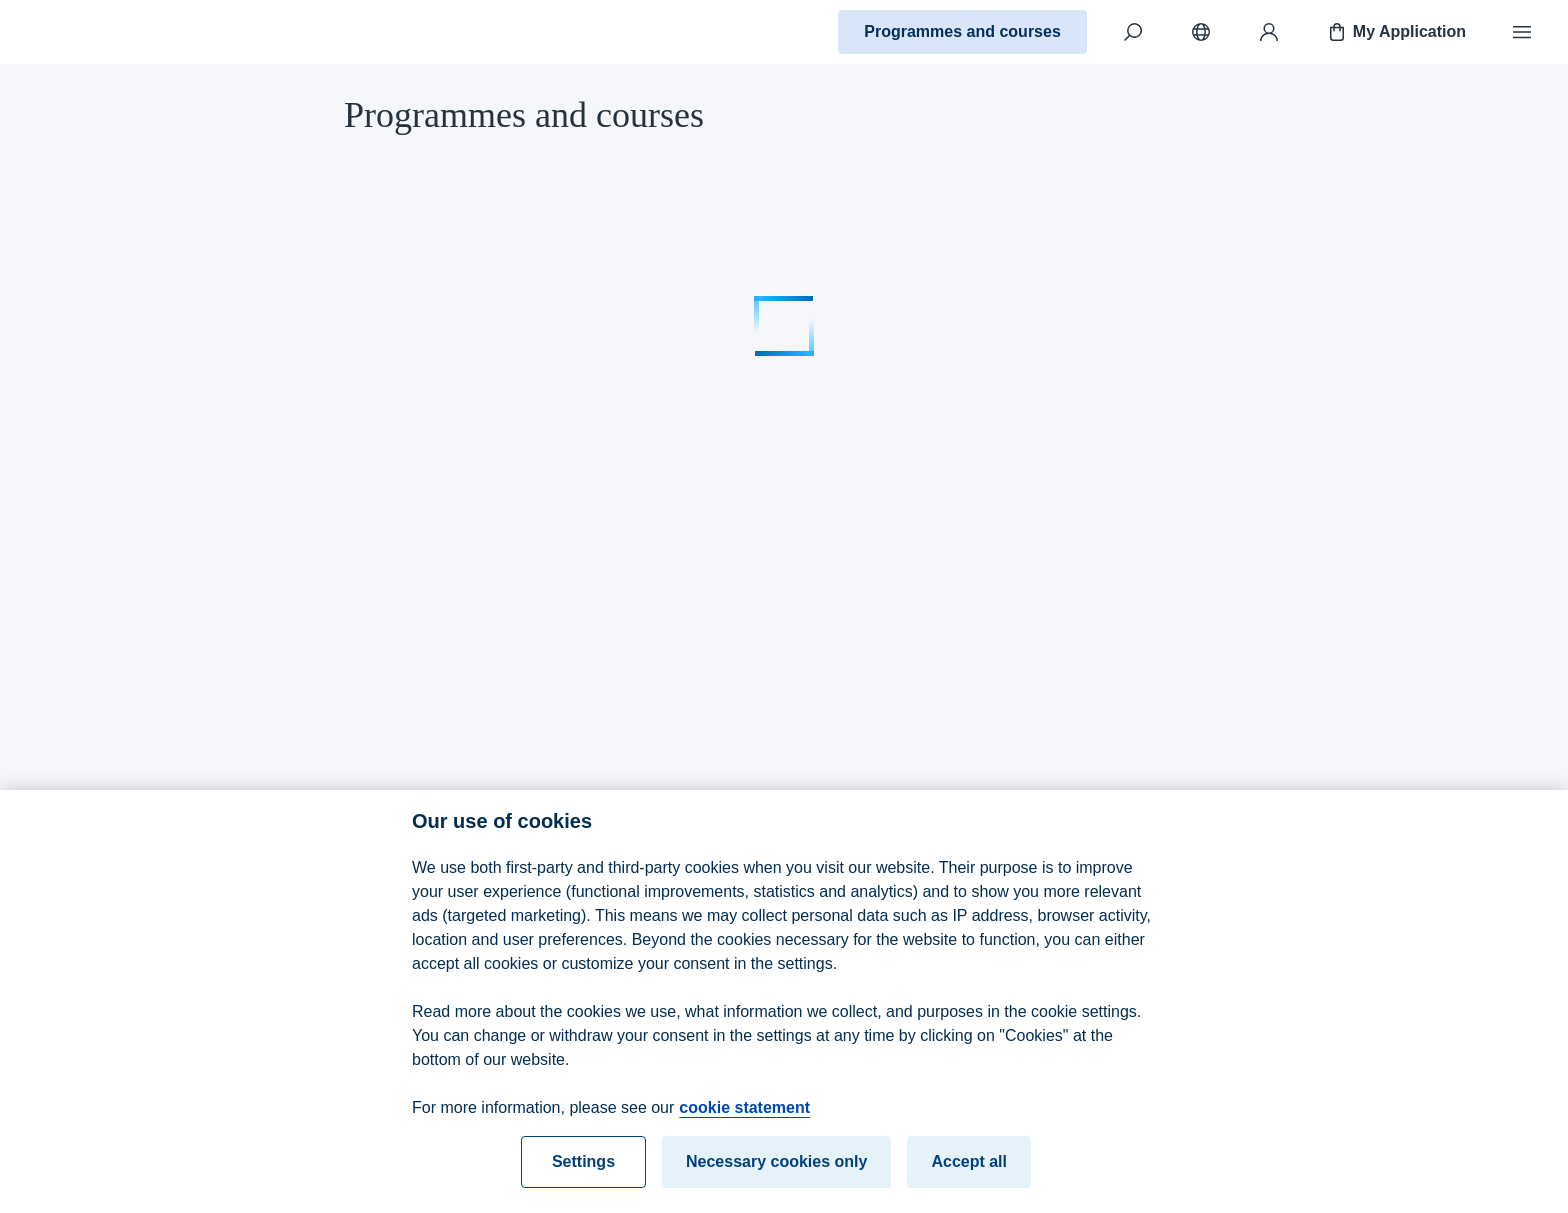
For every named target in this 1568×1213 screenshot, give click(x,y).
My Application (1395, 32)
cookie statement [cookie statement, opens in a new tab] (744, 1115)
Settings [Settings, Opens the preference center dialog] (583, 1169)
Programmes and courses (962, 31)
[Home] (86, 32)
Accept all (969, 1169)
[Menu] (1522, 32)
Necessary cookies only (776, 1169)
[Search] (1133, 32)
